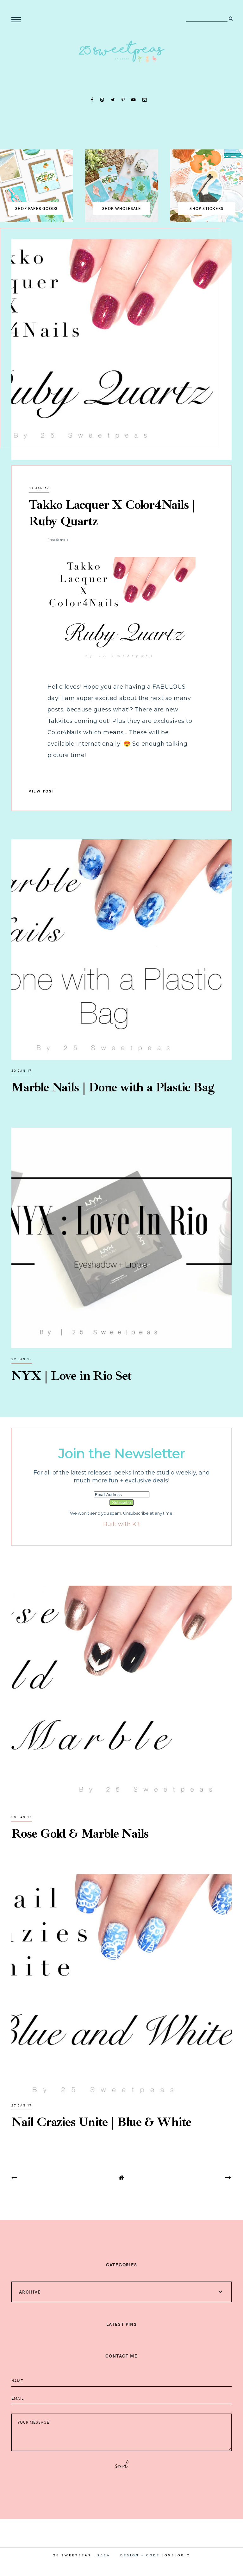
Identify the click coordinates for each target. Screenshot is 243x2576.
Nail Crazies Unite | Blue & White (101, 2122)
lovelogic (176, 2555)
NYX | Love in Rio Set (71, 1376)
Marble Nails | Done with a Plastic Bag (112, 1087)
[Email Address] (122, 1494)
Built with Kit (121, 1524)
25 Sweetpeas (72, 2555)
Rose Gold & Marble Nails (80, 1833)
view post (41, 791)
